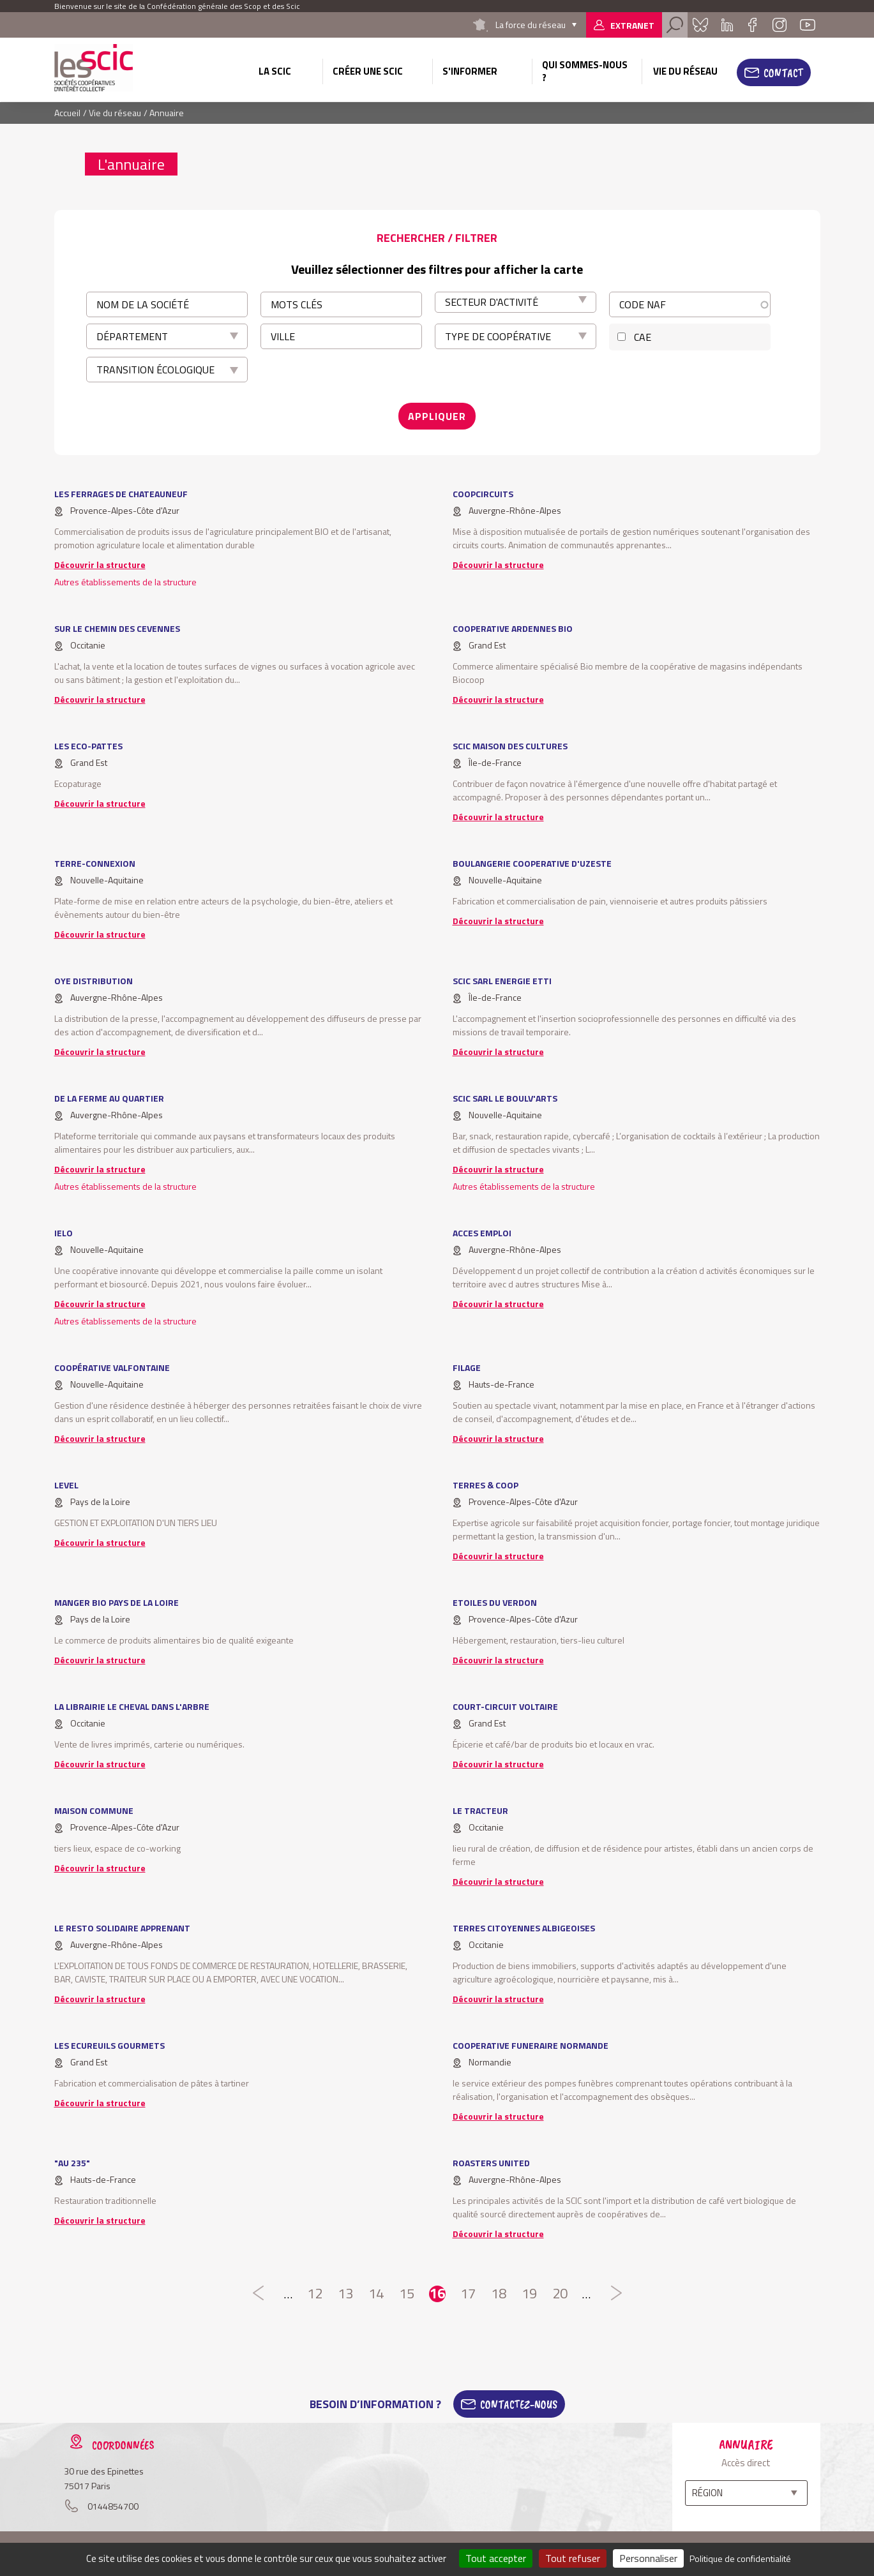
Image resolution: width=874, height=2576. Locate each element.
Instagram (779, 25)
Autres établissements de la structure (125, 581)
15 (406, 2294)
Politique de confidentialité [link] (740, 2558)
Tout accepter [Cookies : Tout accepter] (495, 2558)
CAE (642, 337)
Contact (783, 73)
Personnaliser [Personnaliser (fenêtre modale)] (648, 2558)
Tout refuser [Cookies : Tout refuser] (572, 2558)
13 (345, 2294)
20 (560, 2294)
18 (498, 2294)
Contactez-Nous (518, 2404)
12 (314, 2294)
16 (437, 2294)
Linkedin (727, 25)
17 (468, 2294)
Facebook (752, 25)
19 (529, 2294)
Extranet (632, 25)
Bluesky (700, 25)
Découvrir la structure (100, 564)
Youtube (807, 25)
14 (376, 2294)
